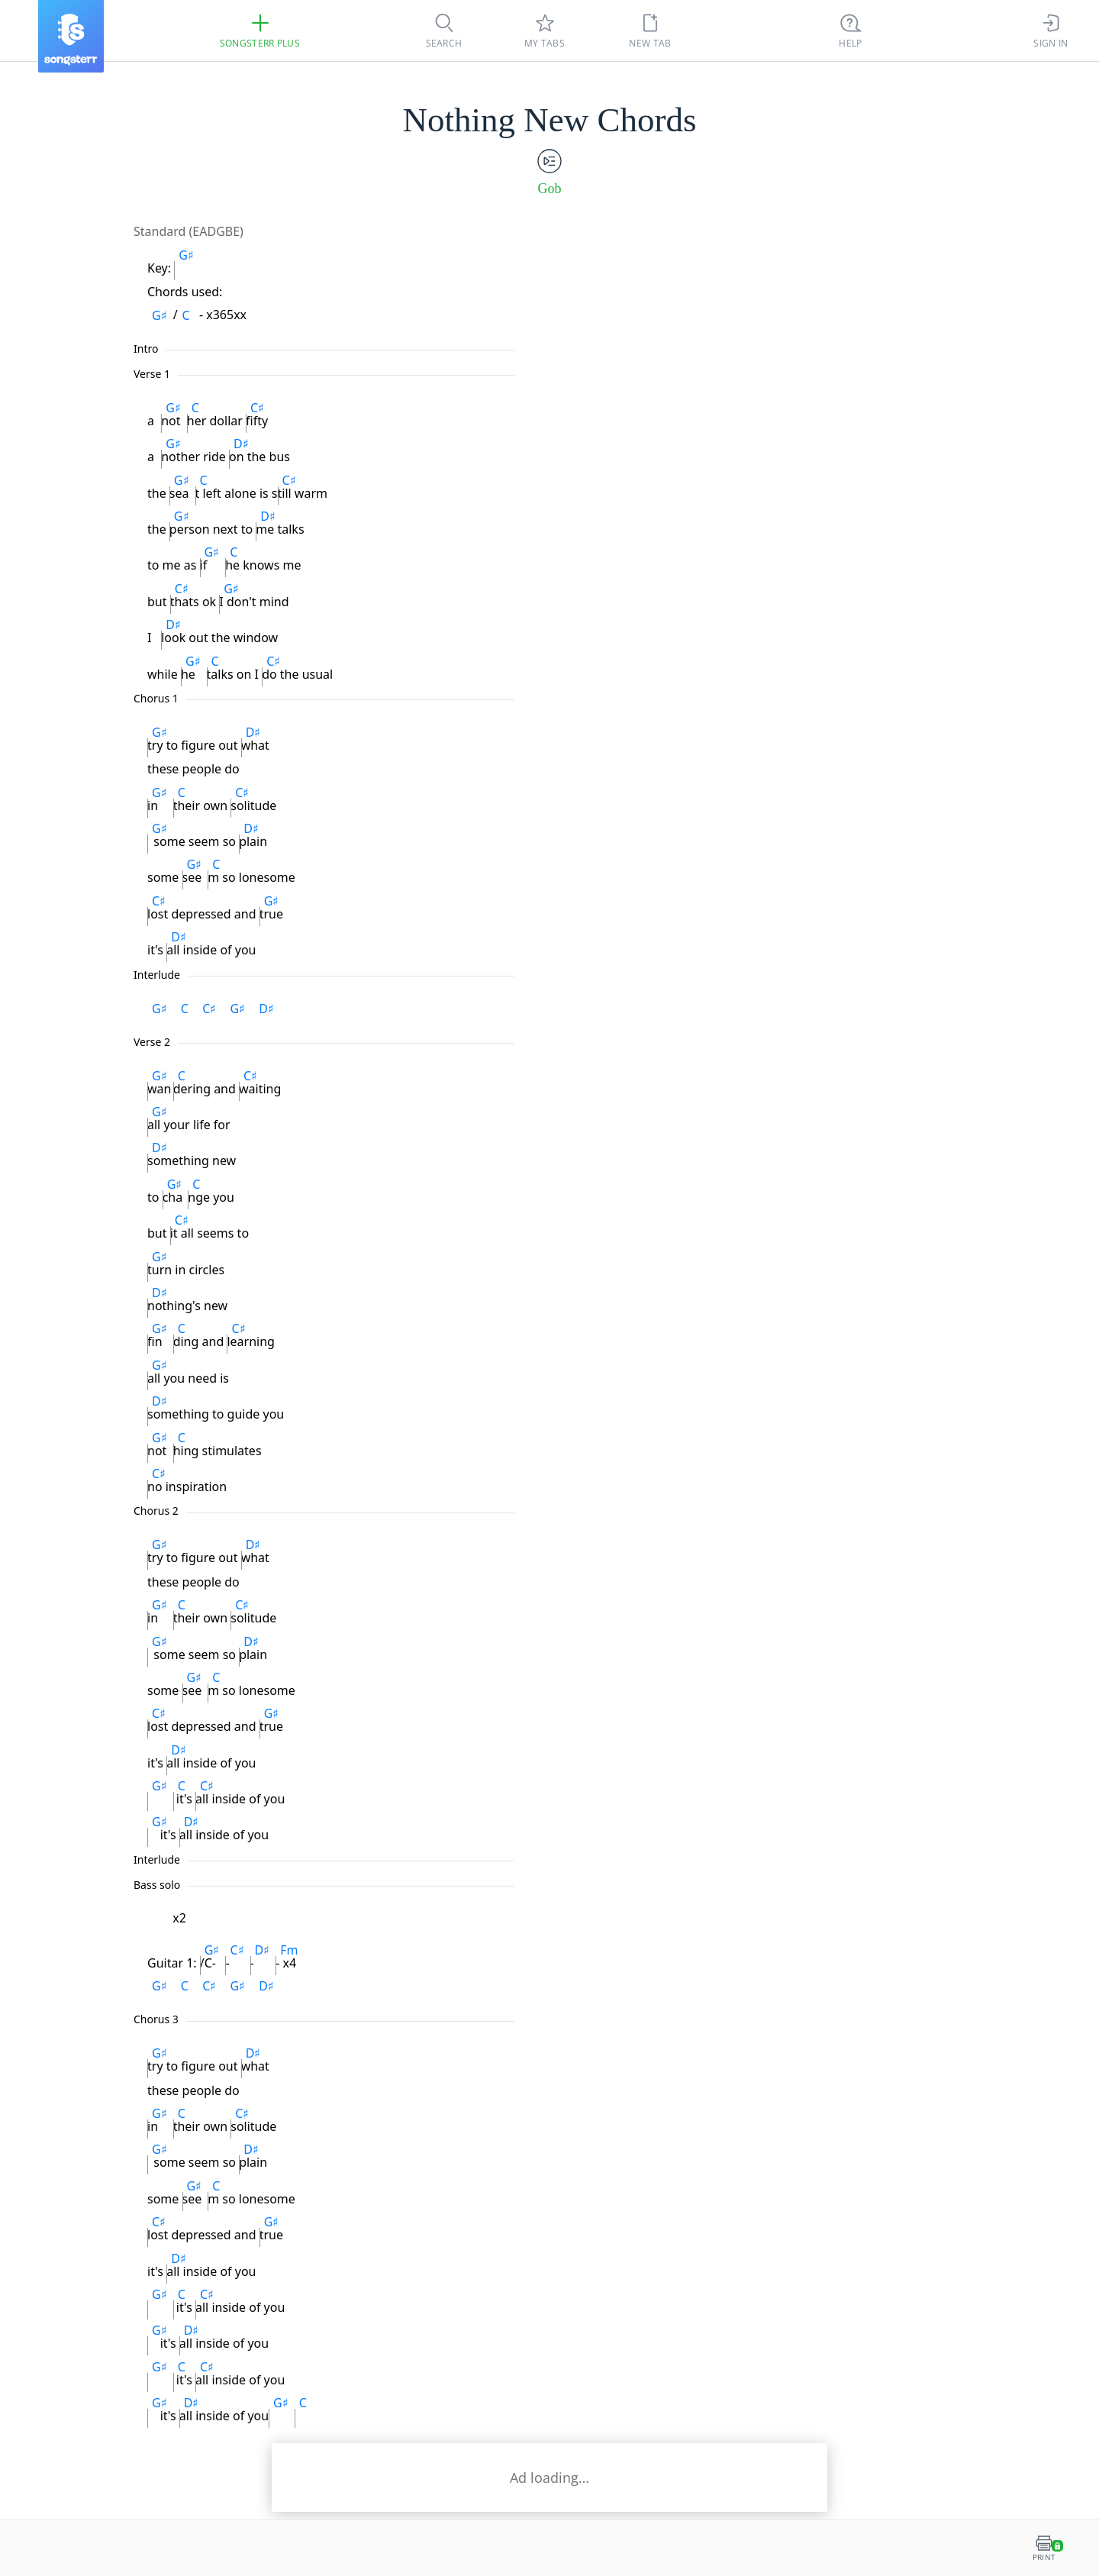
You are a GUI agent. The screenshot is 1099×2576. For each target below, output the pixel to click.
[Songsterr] (71, 36)
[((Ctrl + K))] (851, 30)
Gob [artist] (550, 188)
